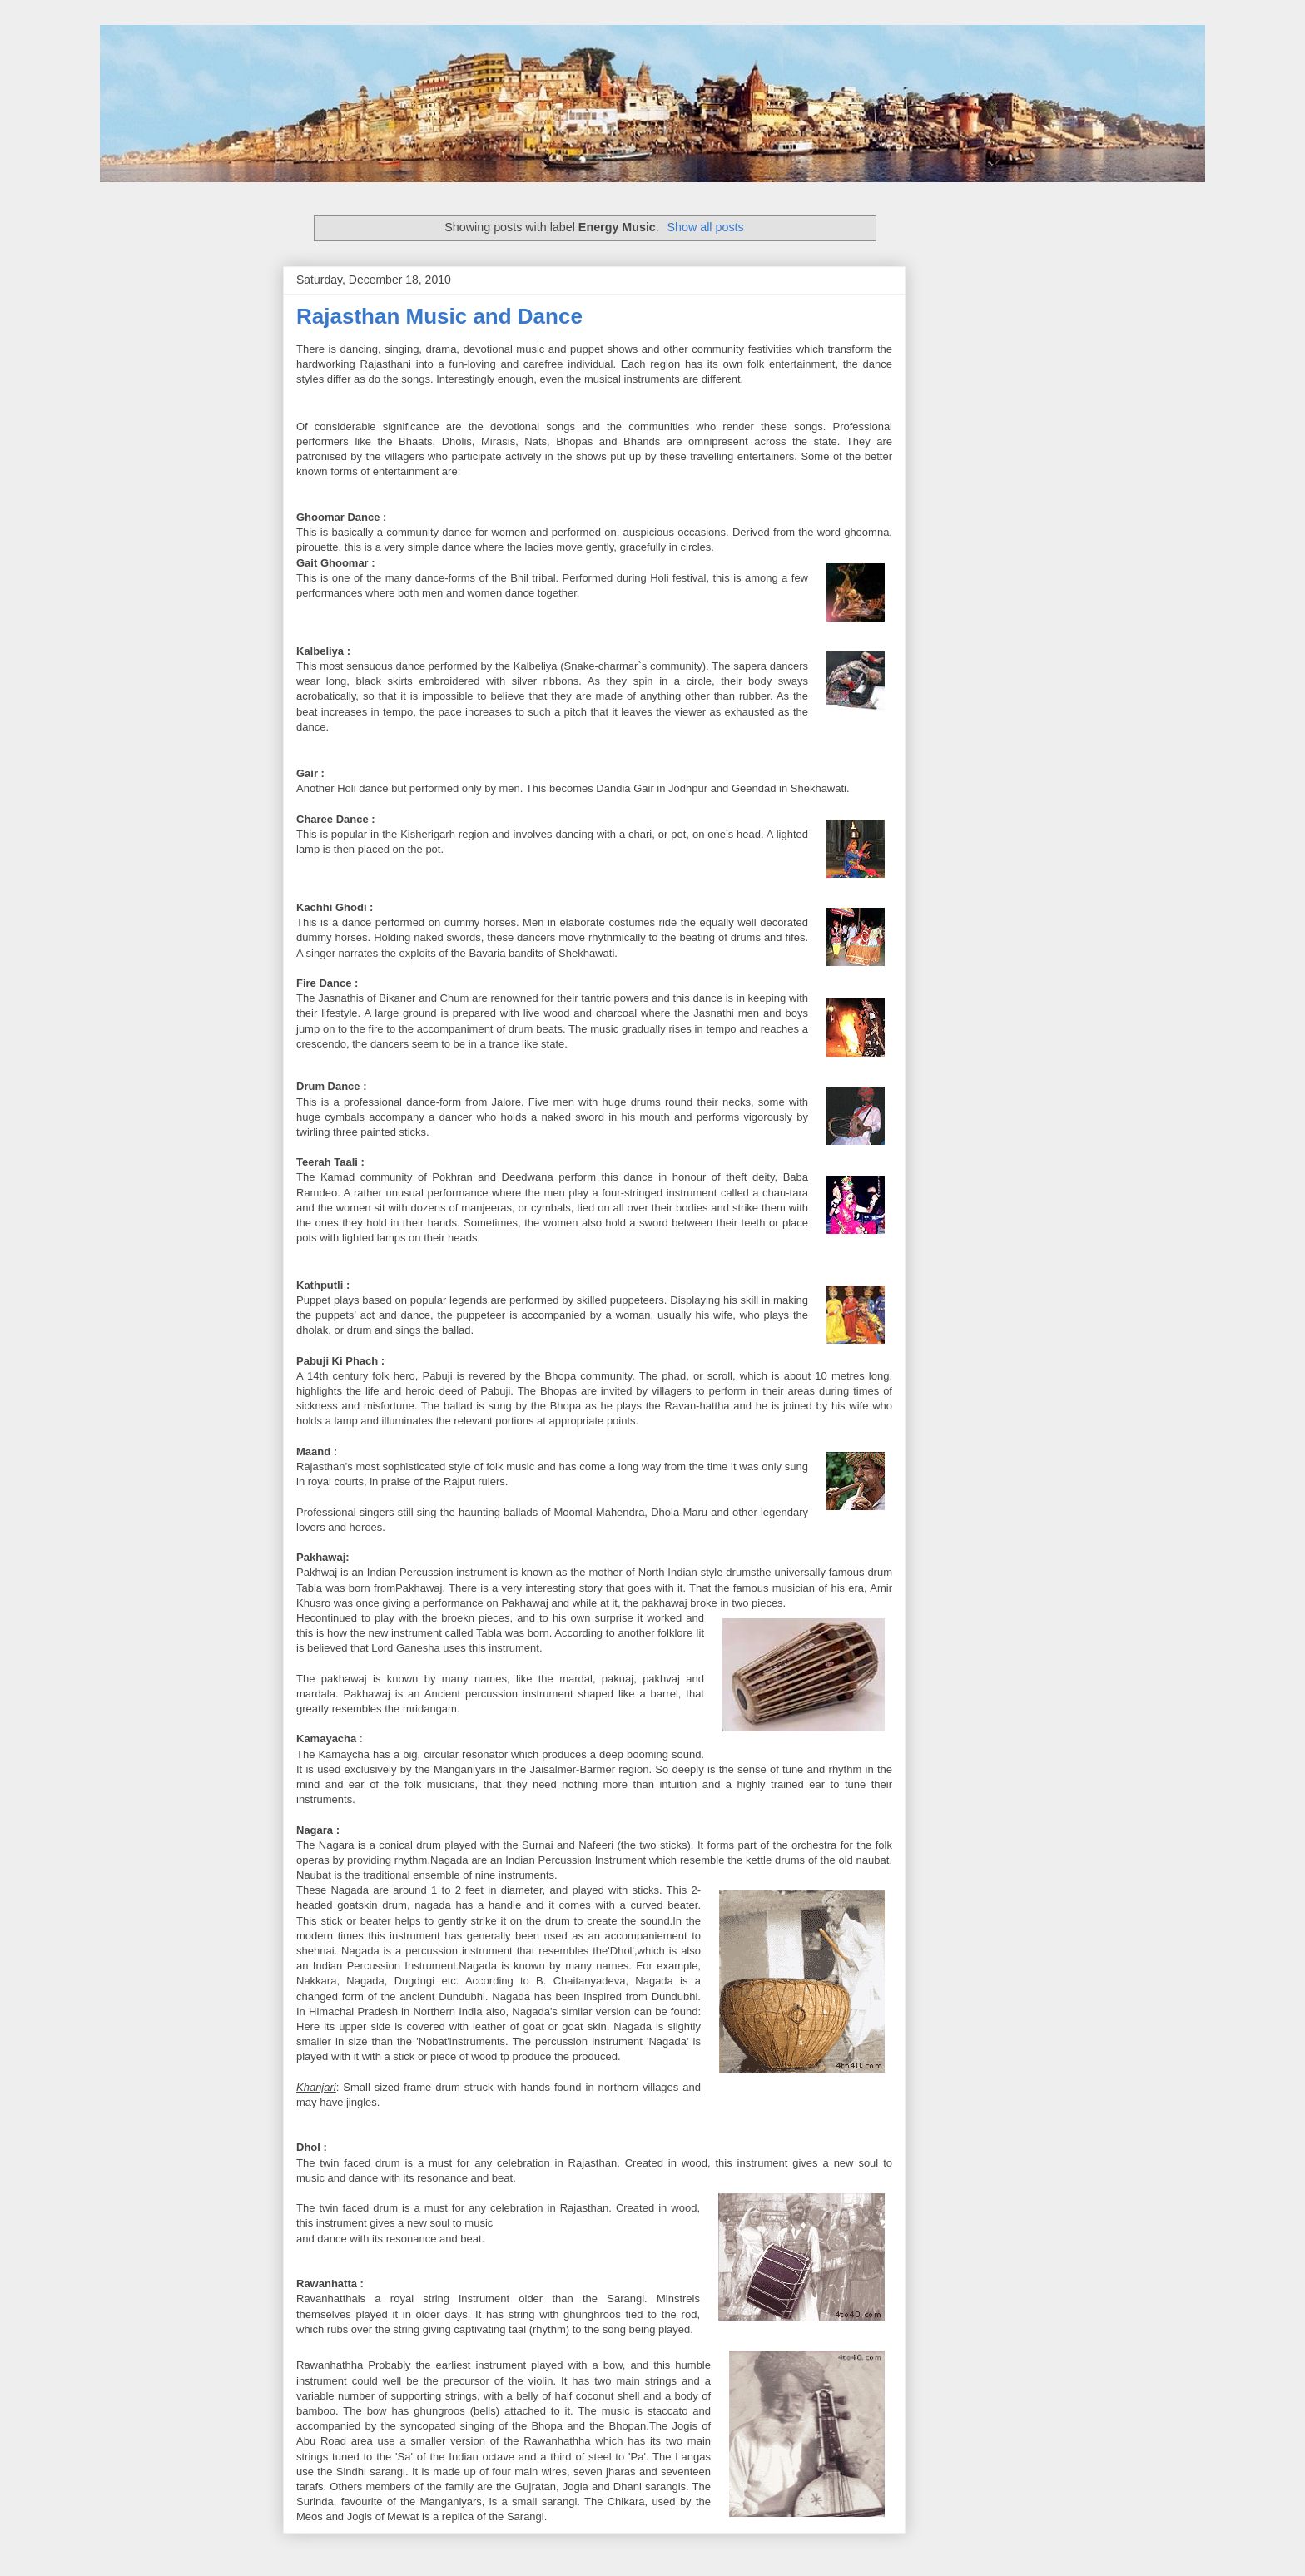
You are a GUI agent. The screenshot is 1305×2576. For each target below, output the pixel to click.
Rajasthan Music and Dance (439, 316)
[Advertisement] (491, 394)
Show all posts (705, 227)
